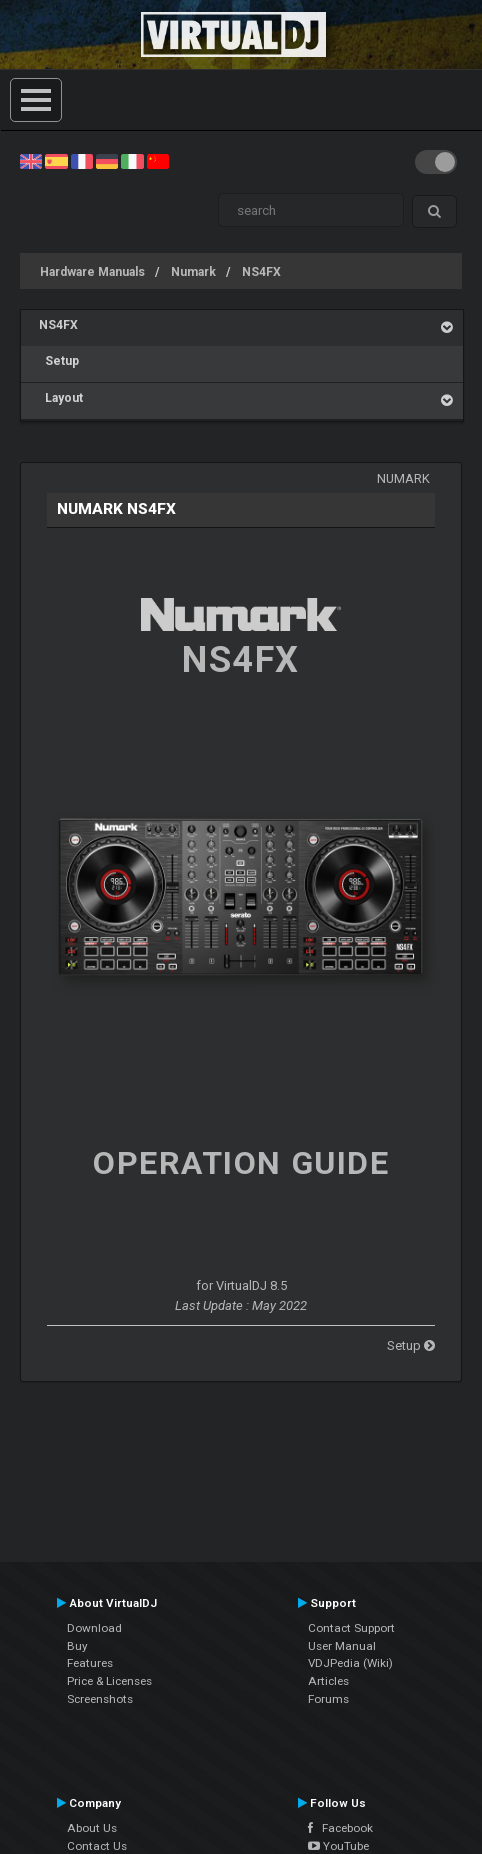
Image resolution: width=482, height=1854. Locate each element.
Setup (59, 361)
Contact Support (351, 1628)
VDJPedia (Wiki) (350, 1663)
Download (94, 1628)
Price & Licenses (109, 1681)
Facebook (340, 1828)
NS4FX (261, 272)
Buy (77, 1646)
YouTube (338, 1846)
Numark (193, 272)
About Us (92, 1828)
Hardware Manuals (92, 272)
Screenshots (100, 1699)
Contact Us (97, 1846)
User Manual (342, 1646)
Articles (328, 1681)
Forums (328, 1699)
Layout (61, 398)
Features (90, 1663)
